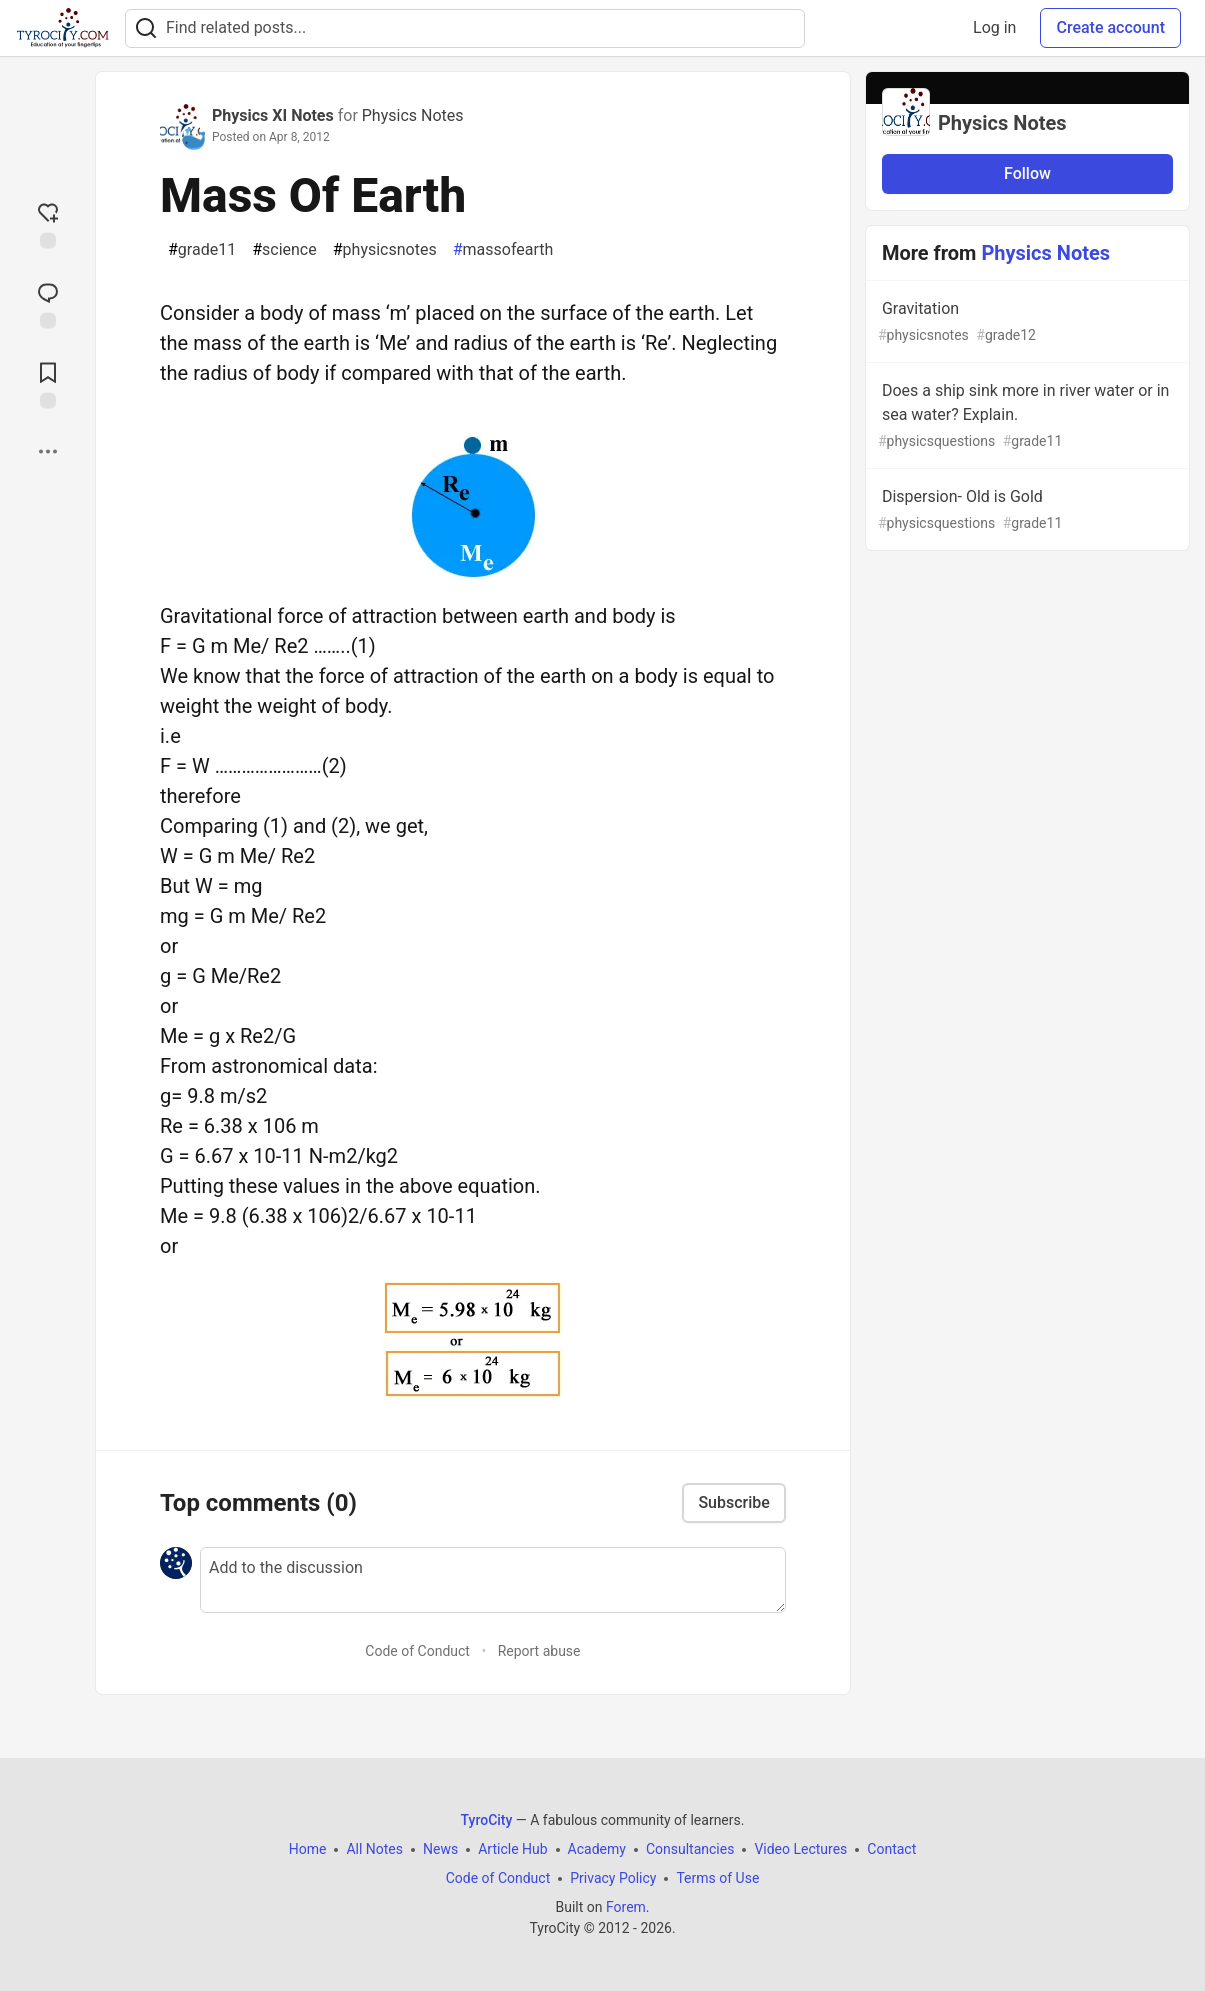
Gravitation (1025, 322)
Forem (626, 1907)
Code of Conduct (417, 1651)
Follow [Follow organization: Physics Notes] (1027, 173)
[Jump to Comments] (48, 303)
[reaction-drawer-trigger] (48, 223)
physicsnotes (385, 250)
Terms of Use (717, 1878)
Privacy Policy (613, 1878)
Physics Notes (413, 115)
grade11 (202, 250)
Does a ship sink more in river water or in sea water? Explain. (1025, 416)
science (284, 250)
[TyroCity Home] (62, 28)
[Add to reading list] (48, 383)
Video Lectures (800, 1849)
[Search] (146, 28)
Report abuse (539, 1651)
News (440, 1849)
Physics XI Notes (273, 115)
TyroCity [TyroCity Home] (487, 1820)
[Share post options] (48, 451)
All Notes (374, 1849)
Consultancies (690, 1849)
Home (308, 1849)
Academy (597, 1849)
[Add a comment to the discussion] (493, 1580)
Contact (891, 1849)
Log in (994, 27)
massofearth (503, 250)
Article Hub (512, 1849)
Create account (1110, 27)
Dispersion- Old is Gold (1025, 510)
